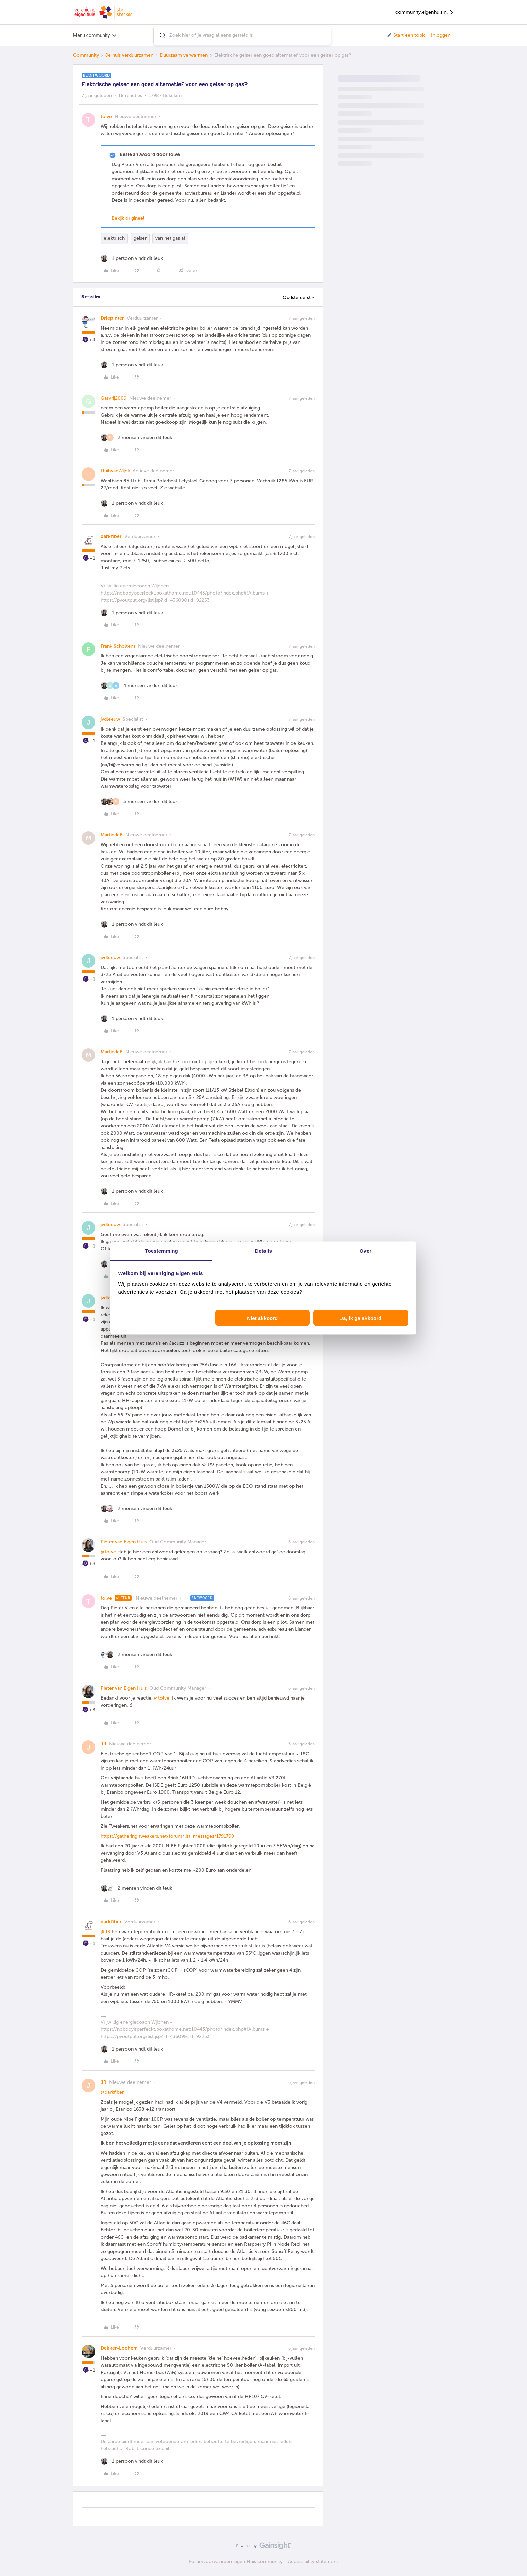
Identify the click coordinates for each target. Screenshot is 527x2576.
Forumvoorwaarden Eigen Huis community (236, 2561)
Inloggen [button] (441, 35)
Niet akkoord (262, 1318)
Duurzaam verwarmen (184, 55)
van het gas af (170, 238)
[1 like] (132, 258)
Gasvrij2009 (113, 398)
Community (86, 55)
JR (103, 1744)
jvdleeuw (110, 719)
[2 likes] (136, 437)
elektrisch (114, 238)
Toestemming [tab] (161, 1251)
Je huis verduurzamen (129, 55)
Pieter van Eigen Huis (124, 1542)
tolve (106, 116)
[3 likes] (139, 801)
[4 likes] (139, 685)
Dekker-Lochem (119, 2348)
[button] (406, 35)
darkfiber (111, 536)
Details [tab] (263, 1251)
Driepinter (112, 318)
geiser (140, 238)
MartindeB (112, 835)
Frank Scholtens (118, 646)
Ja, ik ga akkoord (361, 1318)
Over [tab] (366, 1251)
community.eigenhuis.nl (424, 12)
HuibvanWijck (115, 471)
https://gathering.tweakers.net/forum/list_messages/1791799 (167, 1836)
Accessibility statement (313, 2561)
